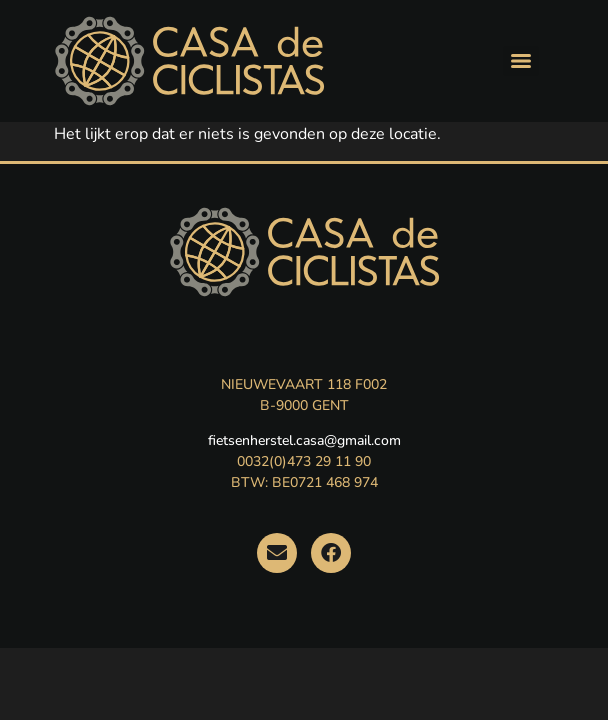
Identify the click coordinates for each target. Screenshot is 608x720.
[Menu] (521, 61)
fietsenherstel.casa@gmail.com (304, 440)
